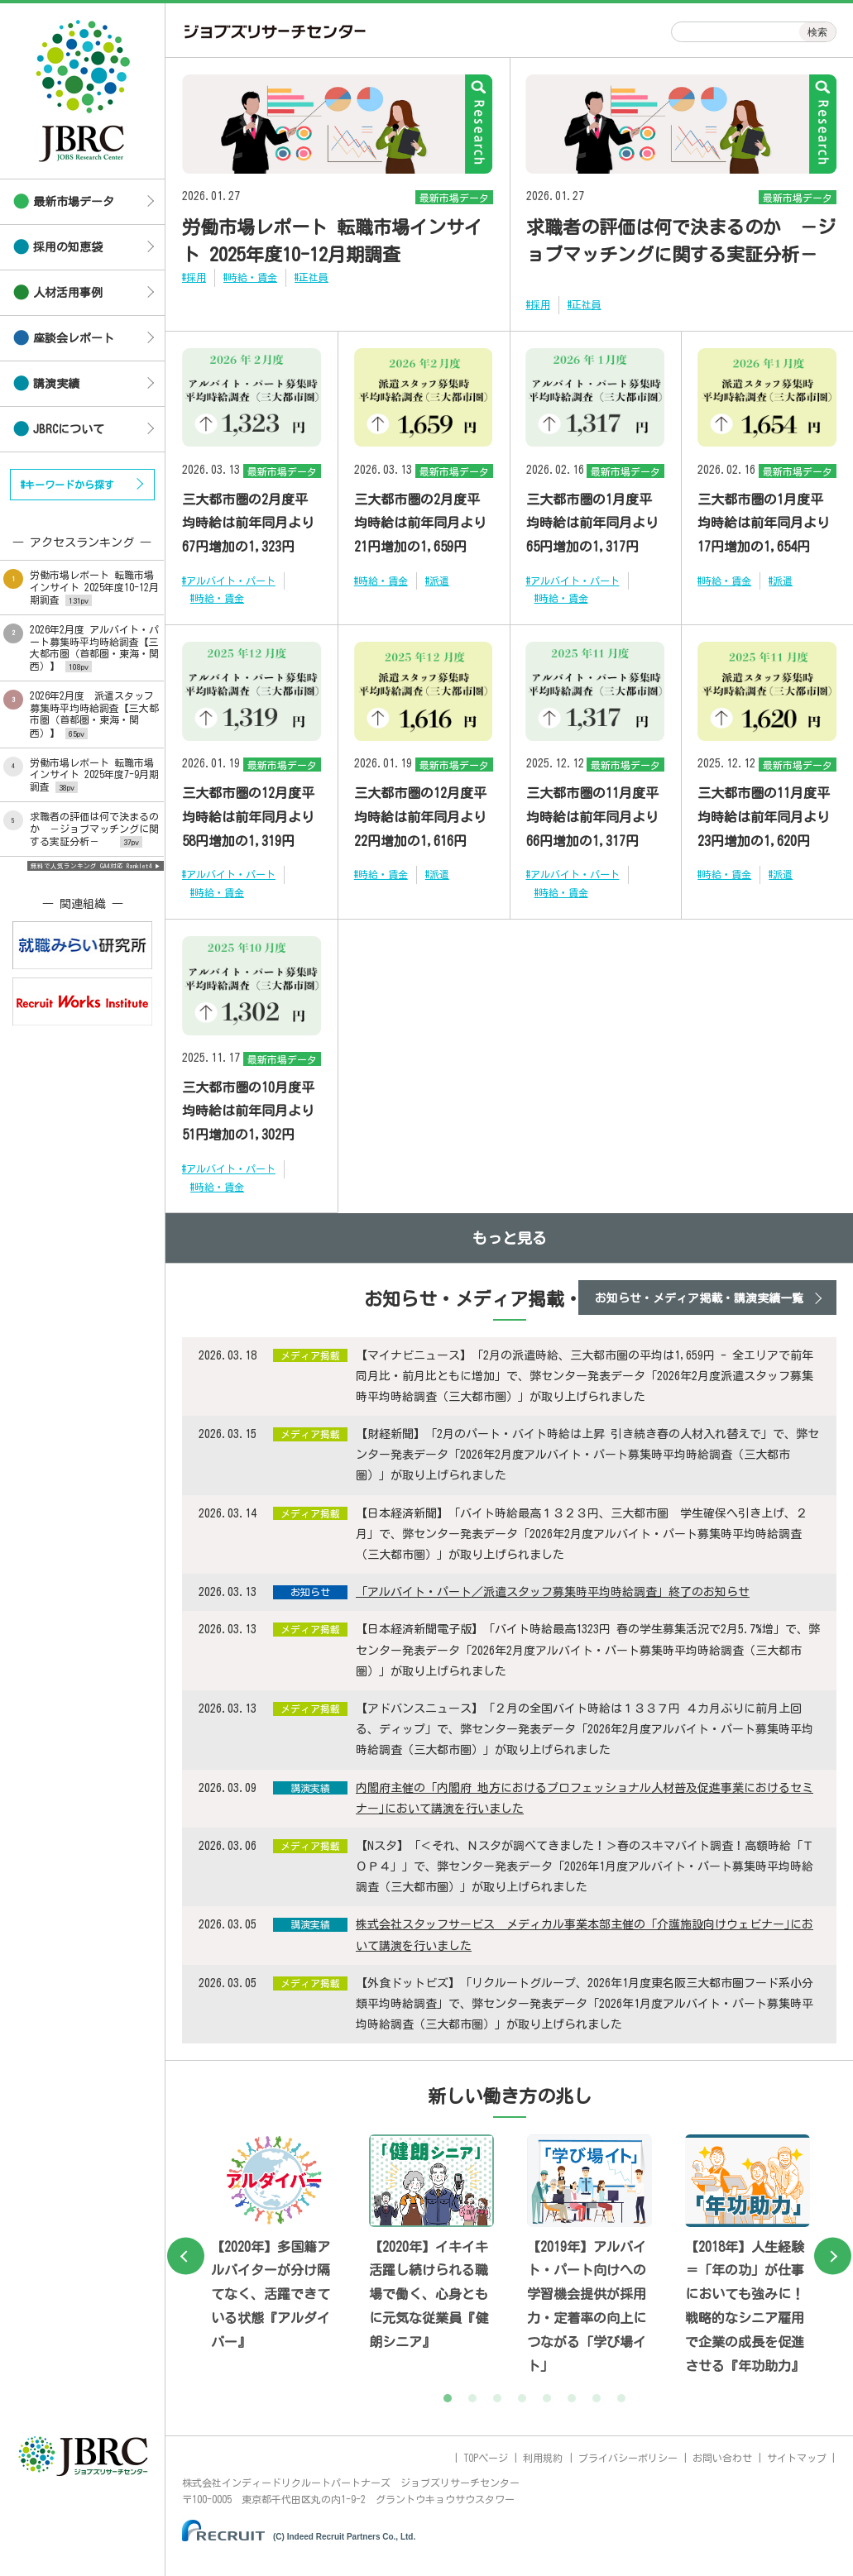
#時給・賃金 (250, 277)
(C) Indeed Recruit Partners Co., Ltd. (344, 2536)
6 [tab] (575, 2402)
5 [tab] (550, 2402)
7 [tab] (600, 2402)
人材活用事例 (68, 293)
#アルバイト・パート (229, 580)
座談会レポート (73, 338)
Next (832, 2256)
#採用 (194, 277)
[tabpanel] (273, 2244)
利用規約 (543, 2458)
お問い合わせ (722, 2458)
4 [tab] (526, 2402)
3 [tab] (501, 2402)
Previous (185, 2256)
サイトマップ (797, 2458)
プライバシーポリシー (628, 2458)
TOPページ (485, 2458)
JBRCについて (68, 429)
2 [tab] (476, 2402)
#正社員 (311, 277)
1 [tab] (451, 2402)
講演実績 (56, 384)
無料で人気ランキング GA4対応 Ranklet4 (91, 866)
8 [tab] (625, 2402)
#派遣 (437, 580)
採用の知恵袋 (68, 247)
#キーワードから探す (67, 485)
